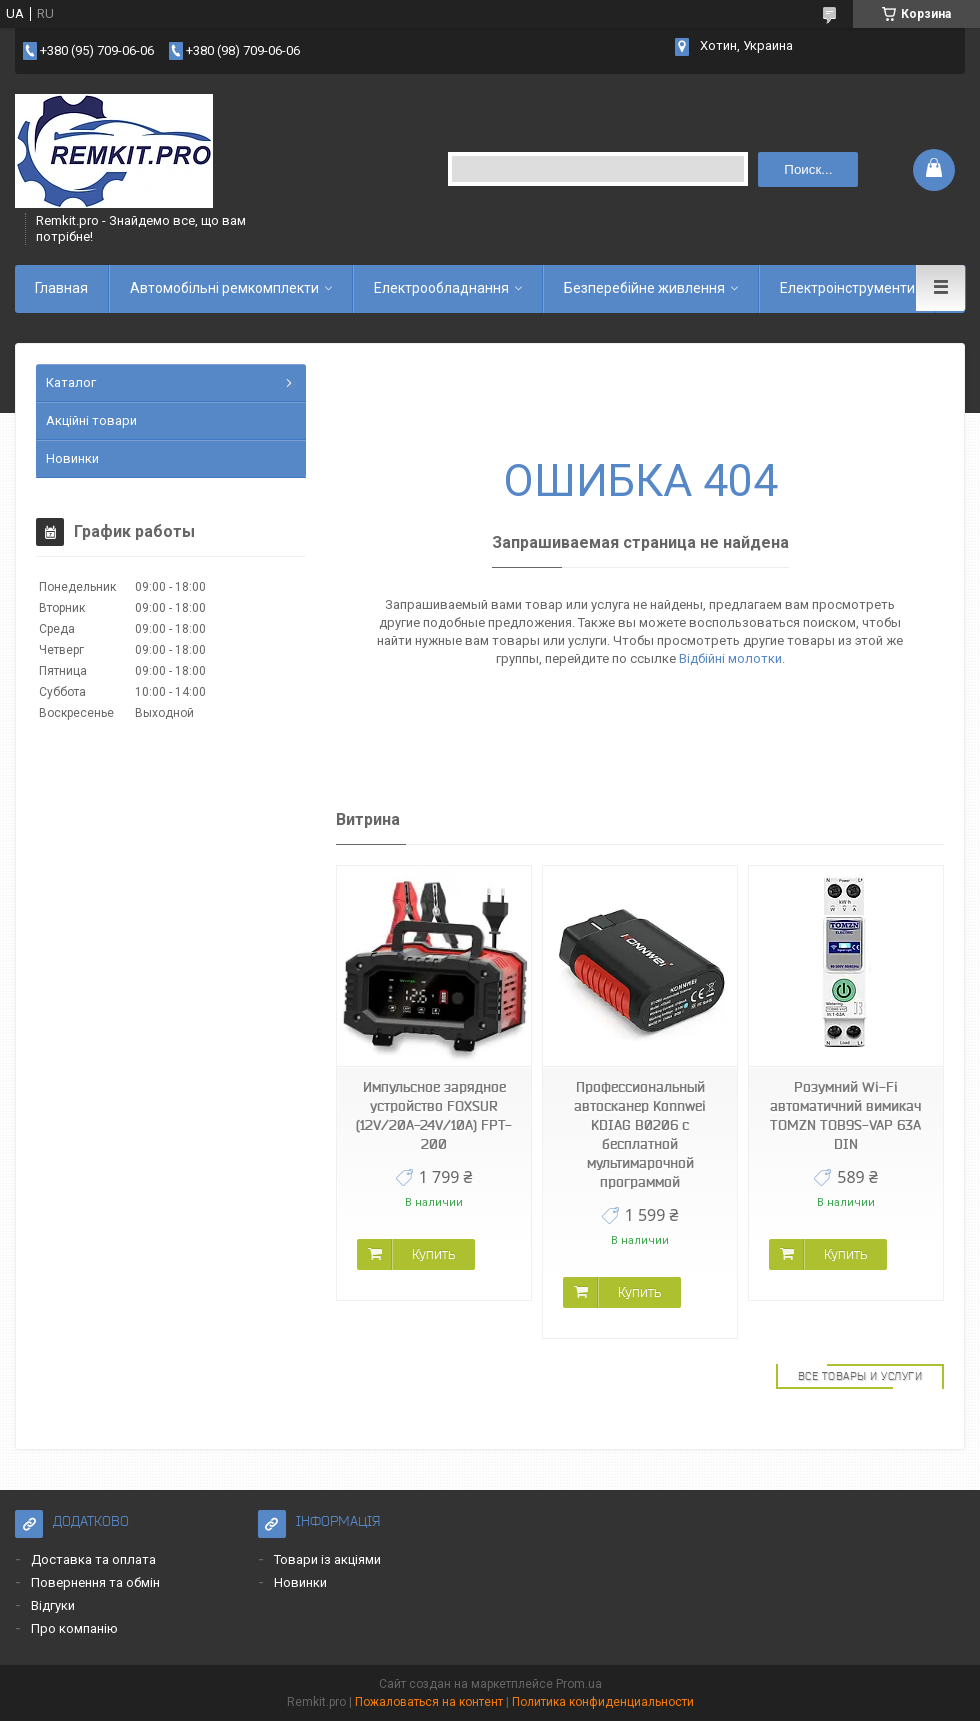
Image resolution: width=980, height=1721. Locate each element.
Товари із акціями (327, 1559)
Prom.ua (579, 1684)
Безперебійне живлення (644, 288)
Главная (61, 288)
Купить (433, 1254)
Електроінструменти (847, 288)
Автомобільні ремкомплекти (224, 288)
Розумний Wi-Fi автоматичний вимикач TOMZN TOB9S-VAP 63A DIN (845, 1115)
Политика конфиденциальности (603, 1702)
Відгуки (53, 1605)
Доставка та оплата (93, 1559)
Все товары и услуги (860, 1376)
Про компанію (74, 1628)
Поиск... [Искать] (808, 169)
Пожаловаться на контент (429, 1702)
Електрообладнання (441, 288)
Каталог (71, 382)
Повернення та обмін (95, 1582)
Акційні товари (91, 420)
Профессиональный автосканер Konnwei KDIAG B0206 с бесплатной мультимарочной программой (640, 1134)
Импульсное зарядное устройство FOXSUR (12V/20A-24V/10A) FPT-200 (434, 1115)
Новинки (72, 458)
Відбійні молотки (730, 658)
